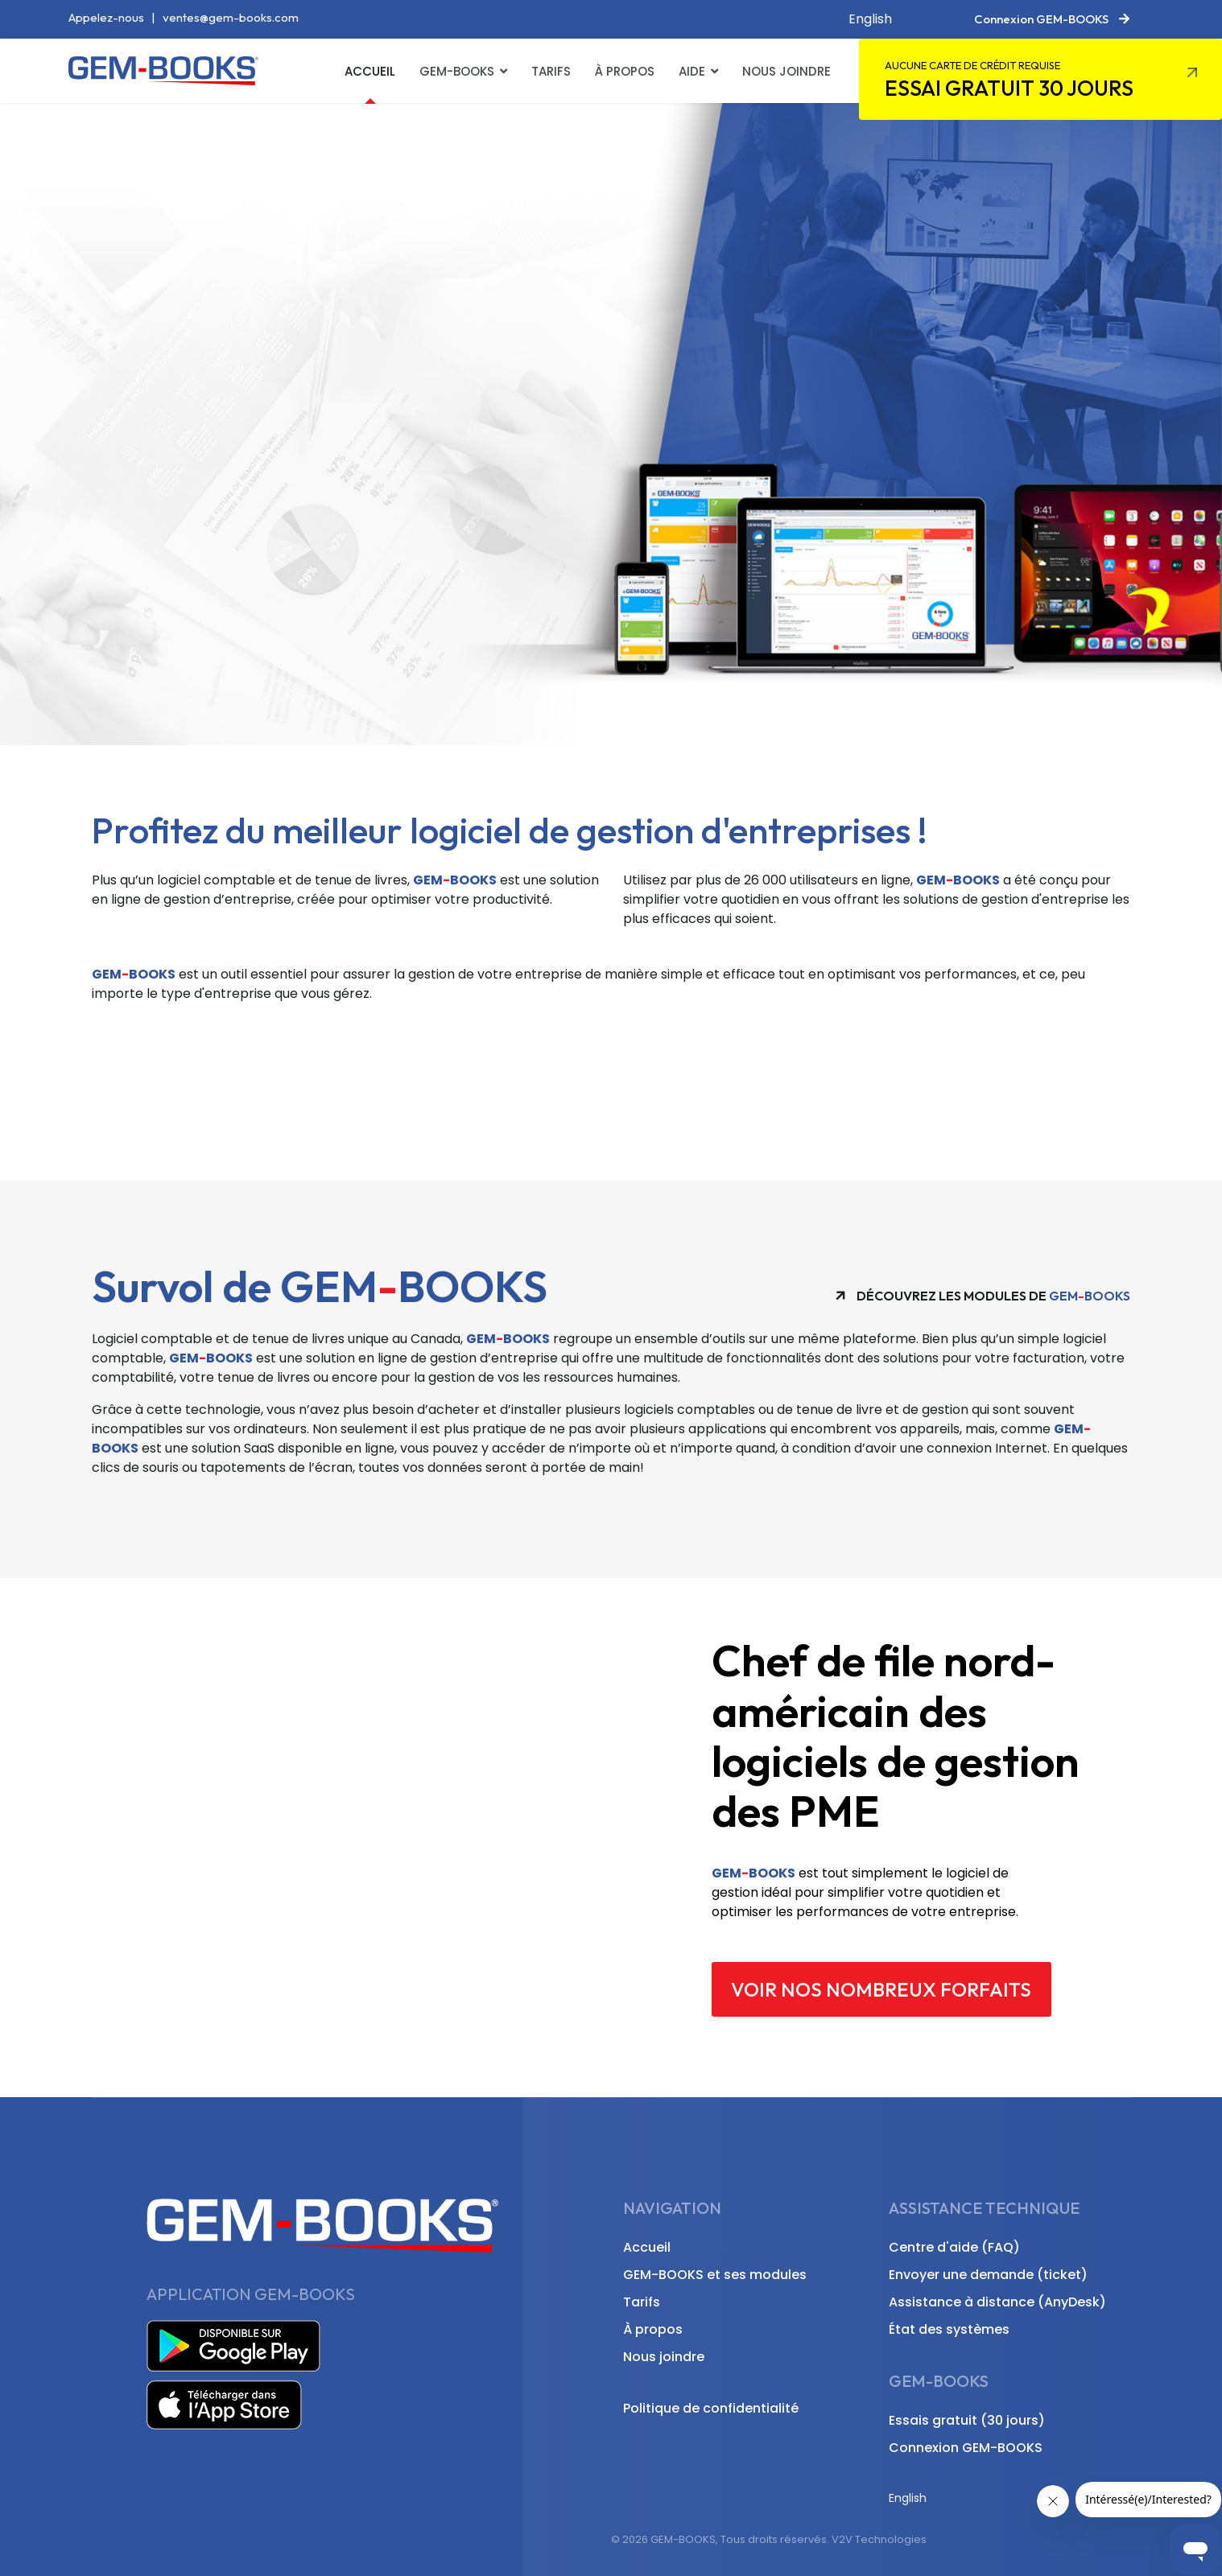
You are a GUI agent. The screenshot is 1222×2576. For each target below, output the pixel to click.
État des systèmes (949, 2329)
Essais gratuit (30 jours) (967, 2420)
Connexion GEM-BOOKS (965, 2447)
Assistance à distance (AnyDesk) (997, 2302)
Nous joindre (786, 71)
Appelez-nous (106, 17)
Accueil (370, 71)
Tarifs (551, 71)
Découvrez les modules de (982, 1295)
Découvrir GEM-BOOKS (228, 558)
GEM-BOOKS (456, 71)
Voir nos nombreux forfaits (881, 1989)
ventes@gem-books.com (231, 17)
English (870, 19)
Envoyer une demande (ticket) (988, 2274)
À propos (624, 71)
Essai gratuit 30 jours (1009, 79)
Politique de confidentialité (711, 2408)
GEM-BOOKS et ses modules (715, 2274)
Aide (692, 71)
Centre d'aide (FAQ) (954, 2247)
